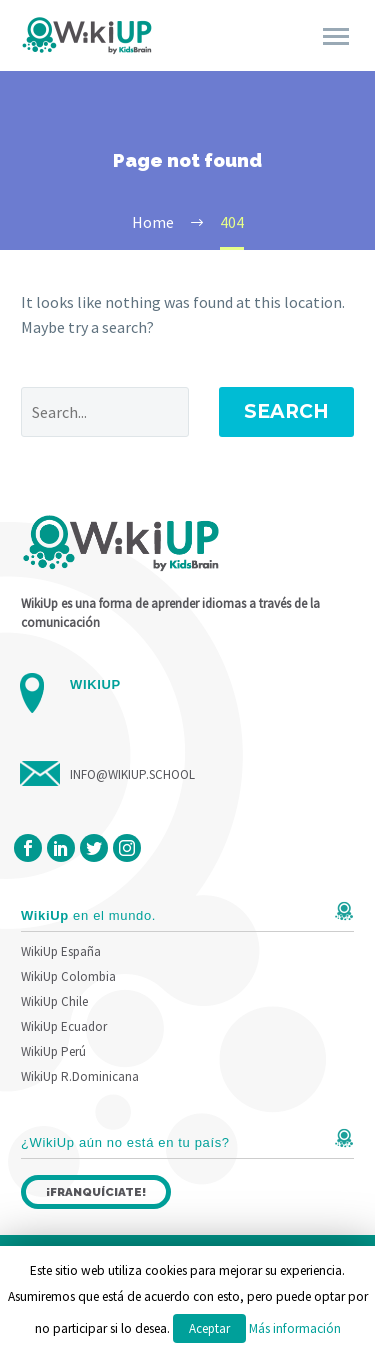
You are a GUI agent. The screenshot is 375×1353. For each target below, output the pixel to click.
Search (286, 411)
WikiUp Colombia (68, 976)
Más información (295, 1328)
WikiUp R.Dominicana (80, 1076)
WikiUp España (61, 951)
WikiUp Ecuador (64, 1026)
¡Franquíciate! (96, 1192)
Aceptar (209, 1328)
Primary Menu (336, 36)
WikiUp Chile (54, 1001)
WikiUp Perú (53, 1051)
